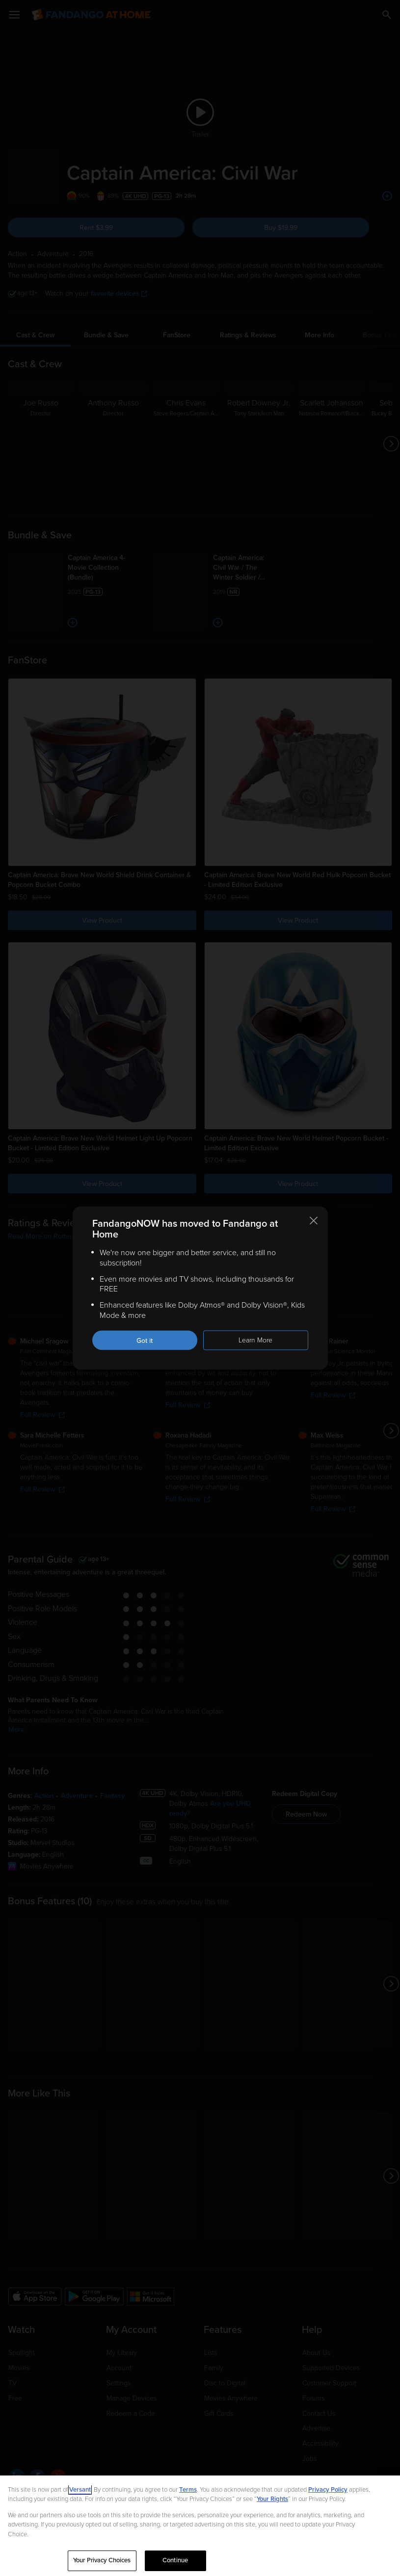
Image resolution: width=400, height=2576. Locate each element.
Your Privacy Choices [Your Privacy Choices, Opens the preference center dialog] (102, 2560)
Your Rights (272, 2499)
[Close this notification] (313, 1221)
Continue (175, 2560)
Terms (188, 2490)
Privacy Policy (327, 2490)
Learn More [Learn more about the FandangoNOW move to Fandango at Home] (255, 1340)
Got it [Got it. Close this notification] (144, 1340)
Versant (80, 2490)
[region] (200, 2525)
